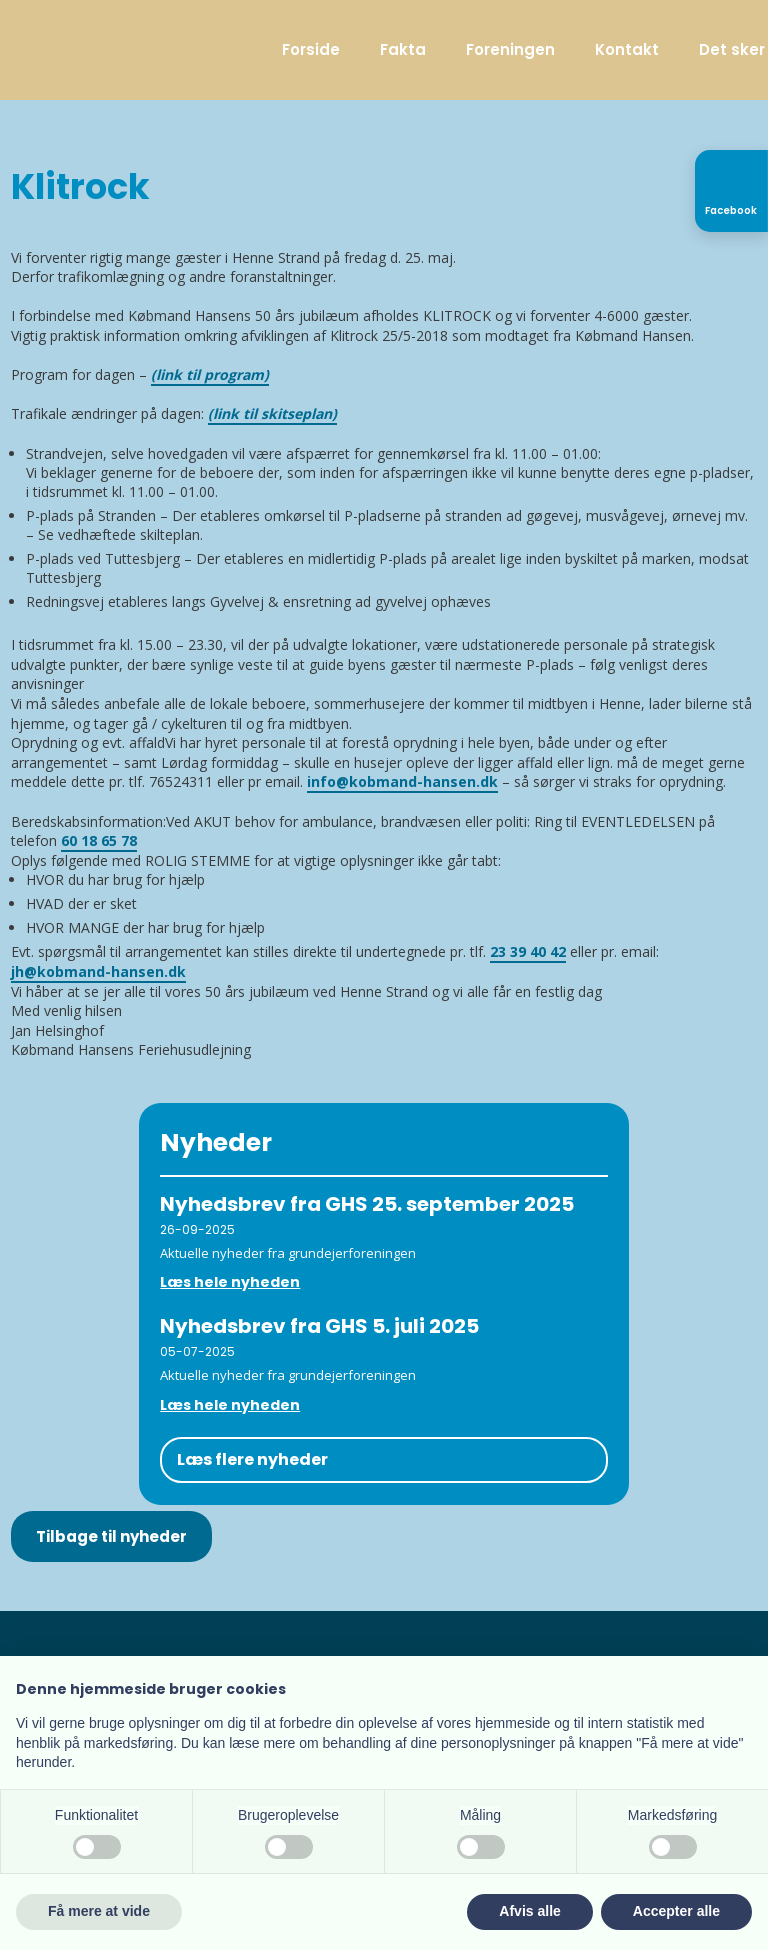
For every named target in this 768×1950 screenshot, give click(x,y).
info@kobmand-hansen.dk (402, 781)
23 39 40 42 (528, 951)
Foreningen (510, 49)
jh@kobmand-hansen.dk (98, 971)
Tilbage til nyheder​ (111, 1536)
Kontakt (627, 49)
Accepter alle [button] (676, 1911)
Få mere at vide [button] (99, 1911)
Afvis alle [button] (529, 1911)
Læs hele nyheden (230, 1282)
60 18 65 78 (99, 840)
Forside (311, 49)
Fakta (403, 49)
